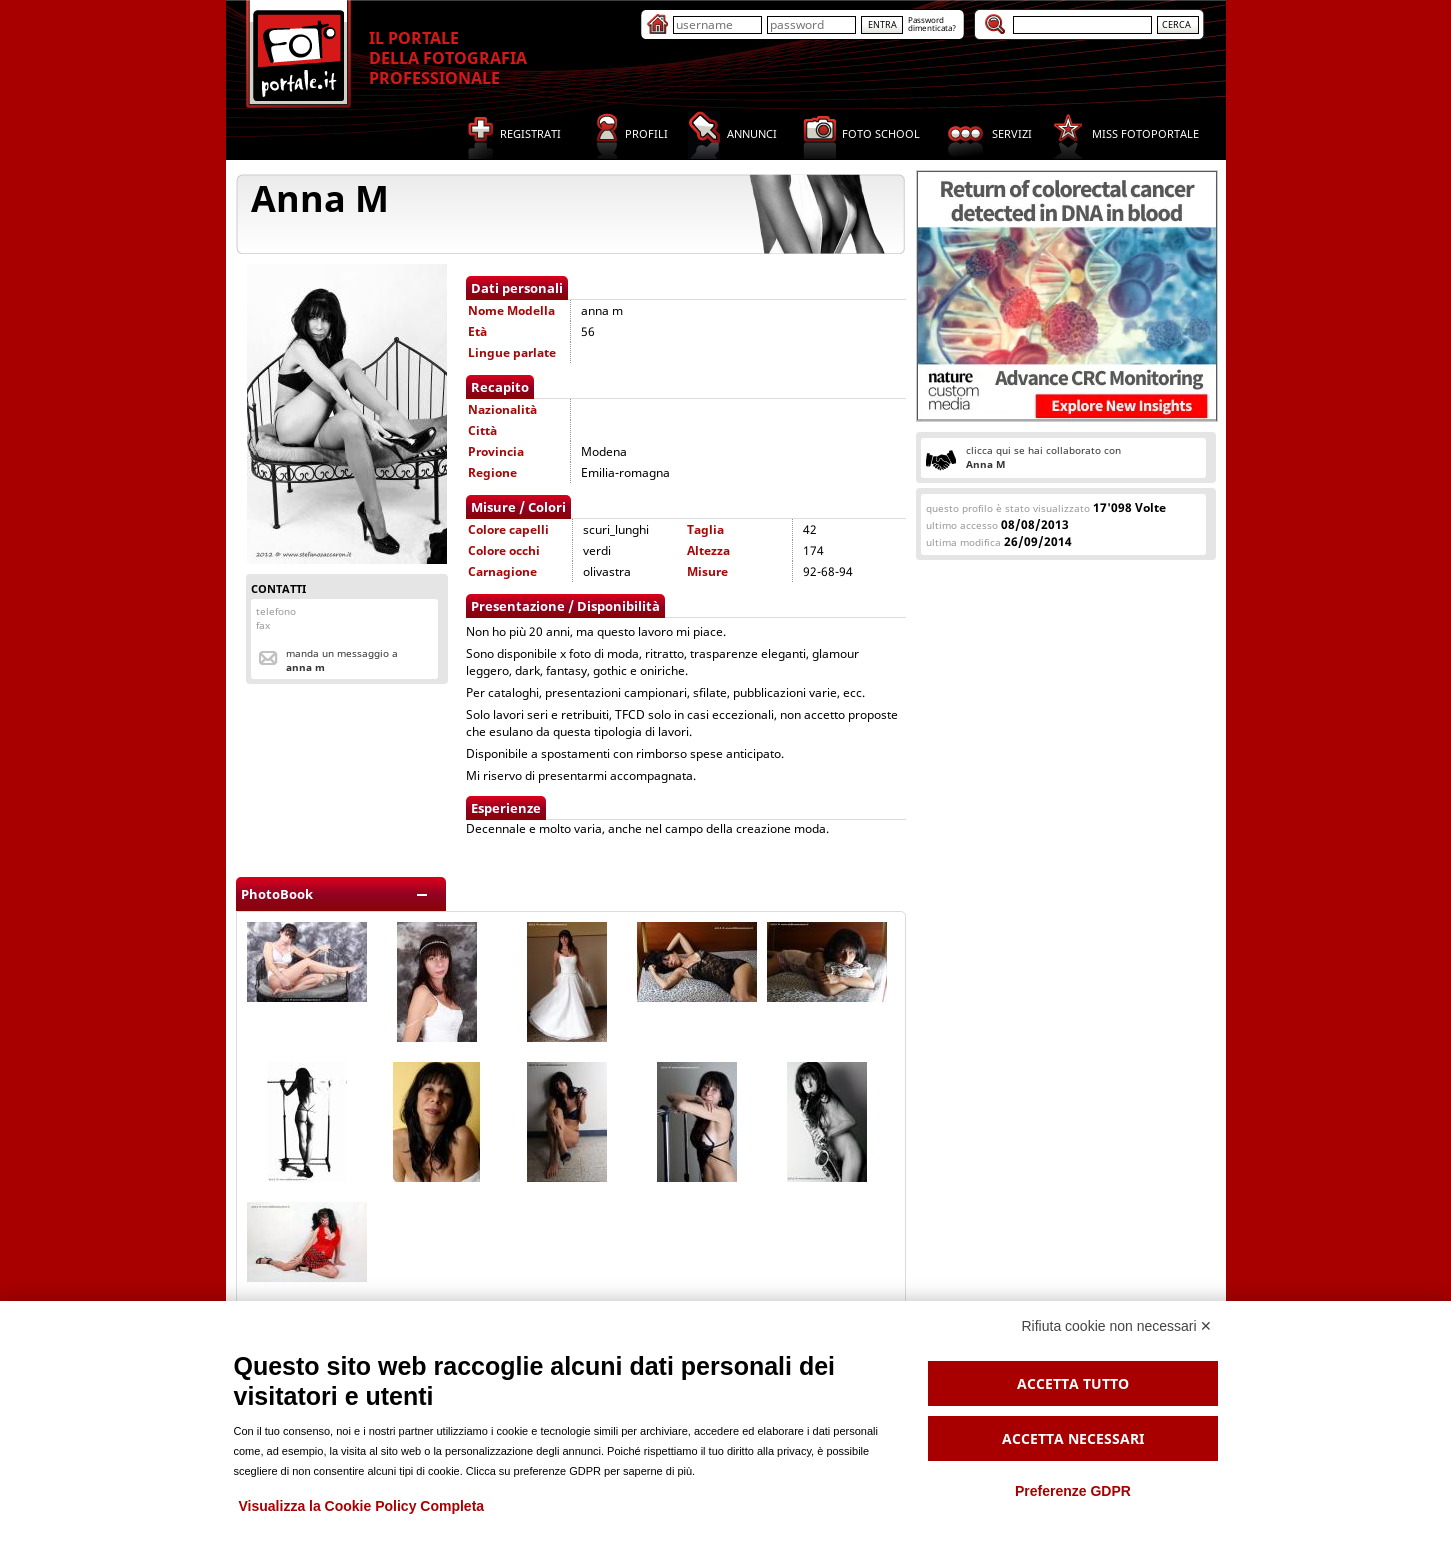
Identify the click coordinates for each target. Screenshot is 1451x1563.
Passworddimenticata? (932, 23)
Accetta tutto (1073, 1383)
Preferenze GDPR (1073, 1491)
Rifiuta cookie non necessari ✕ (1117, 1326)
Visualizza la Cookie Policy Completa (362, 1506)
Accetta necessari (1073, 1438)
